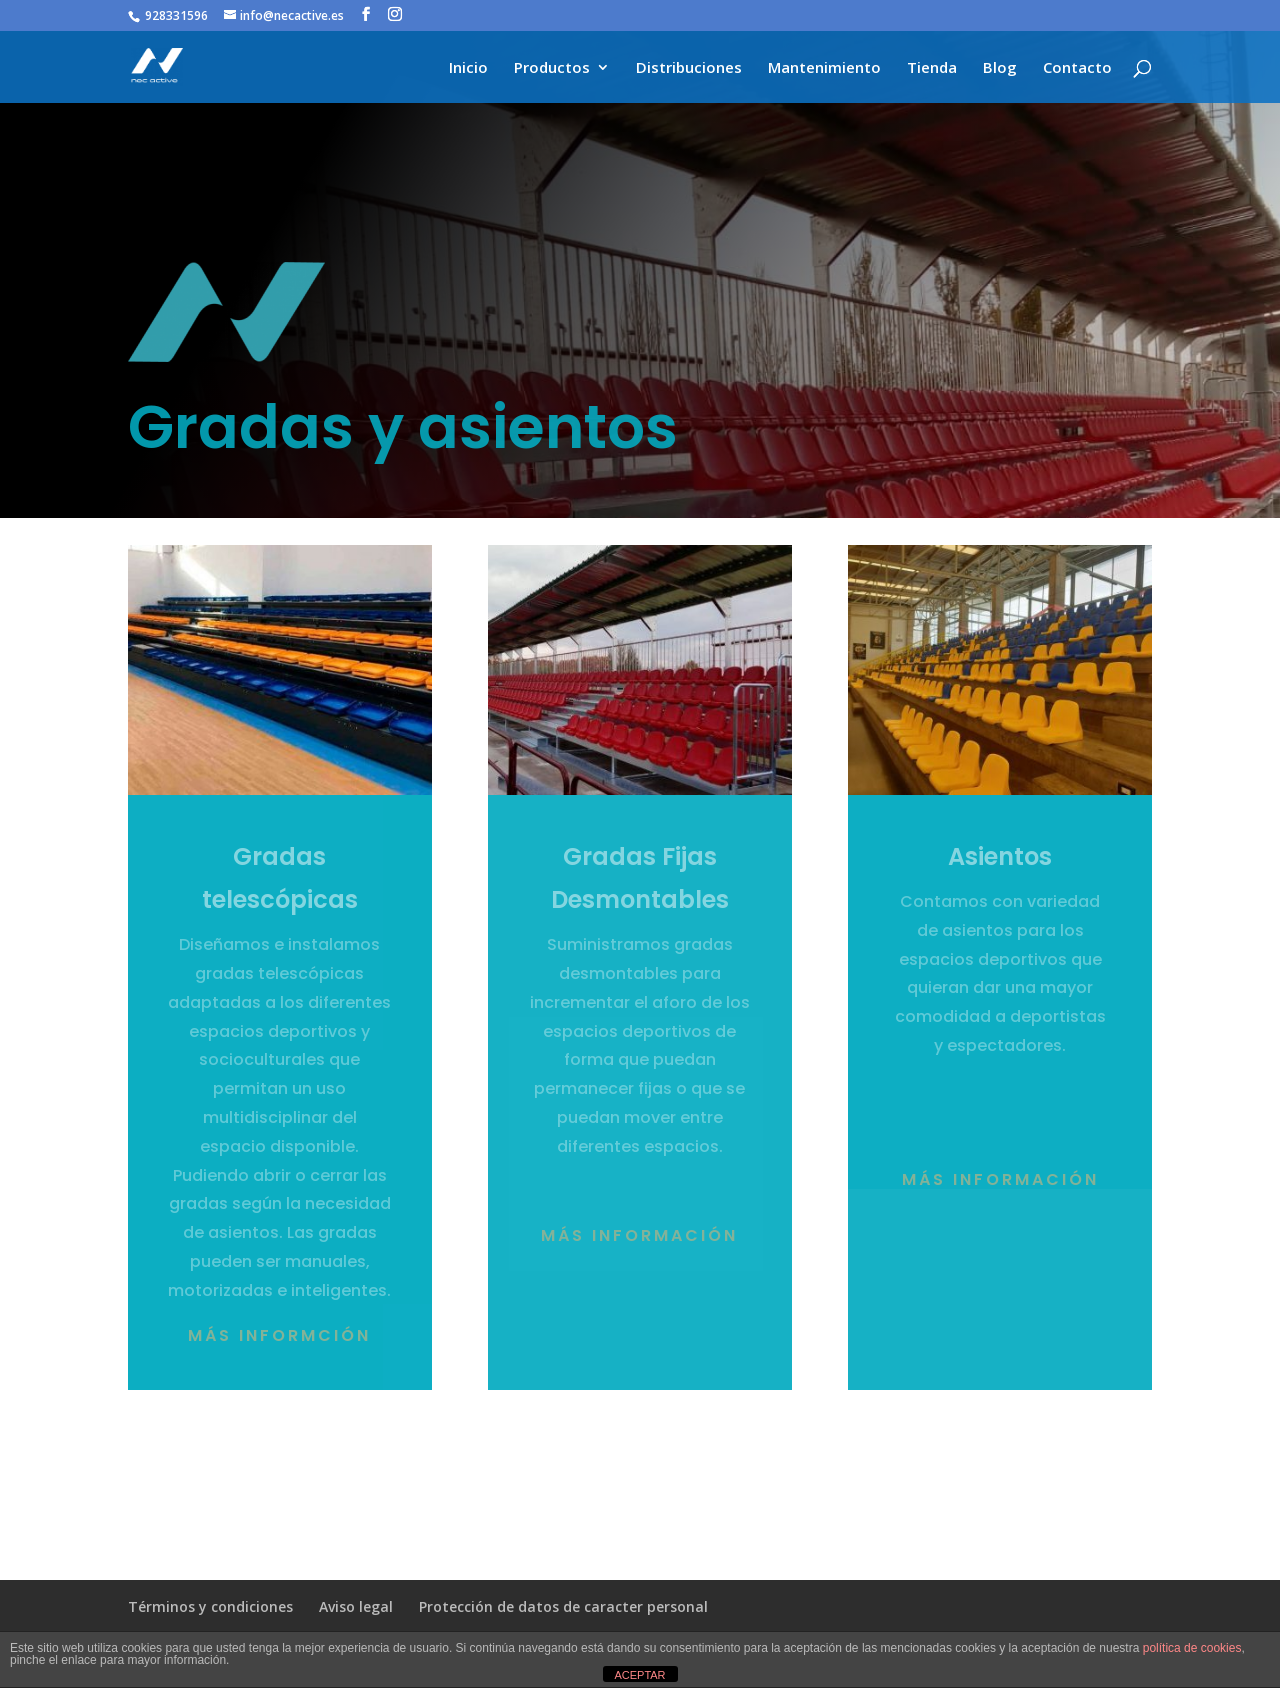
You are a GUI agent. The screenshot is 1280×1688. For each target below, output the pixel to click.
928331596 (176, 15)
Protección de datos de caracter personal (563, 1606)
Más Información (1000, 1179)
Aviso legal (356, 1606)
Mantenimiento (824, 68)
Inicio (468, 68)
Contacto (1077, 68)
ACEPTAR (639, 1675)
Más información (639, 1235)
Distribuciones (689, 68)
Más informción (279, 1335)
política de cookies (1192, 1648)
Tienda (932, 68)
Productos (552, 68)
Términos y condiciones (210, 1606)
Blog (1000, 68)
